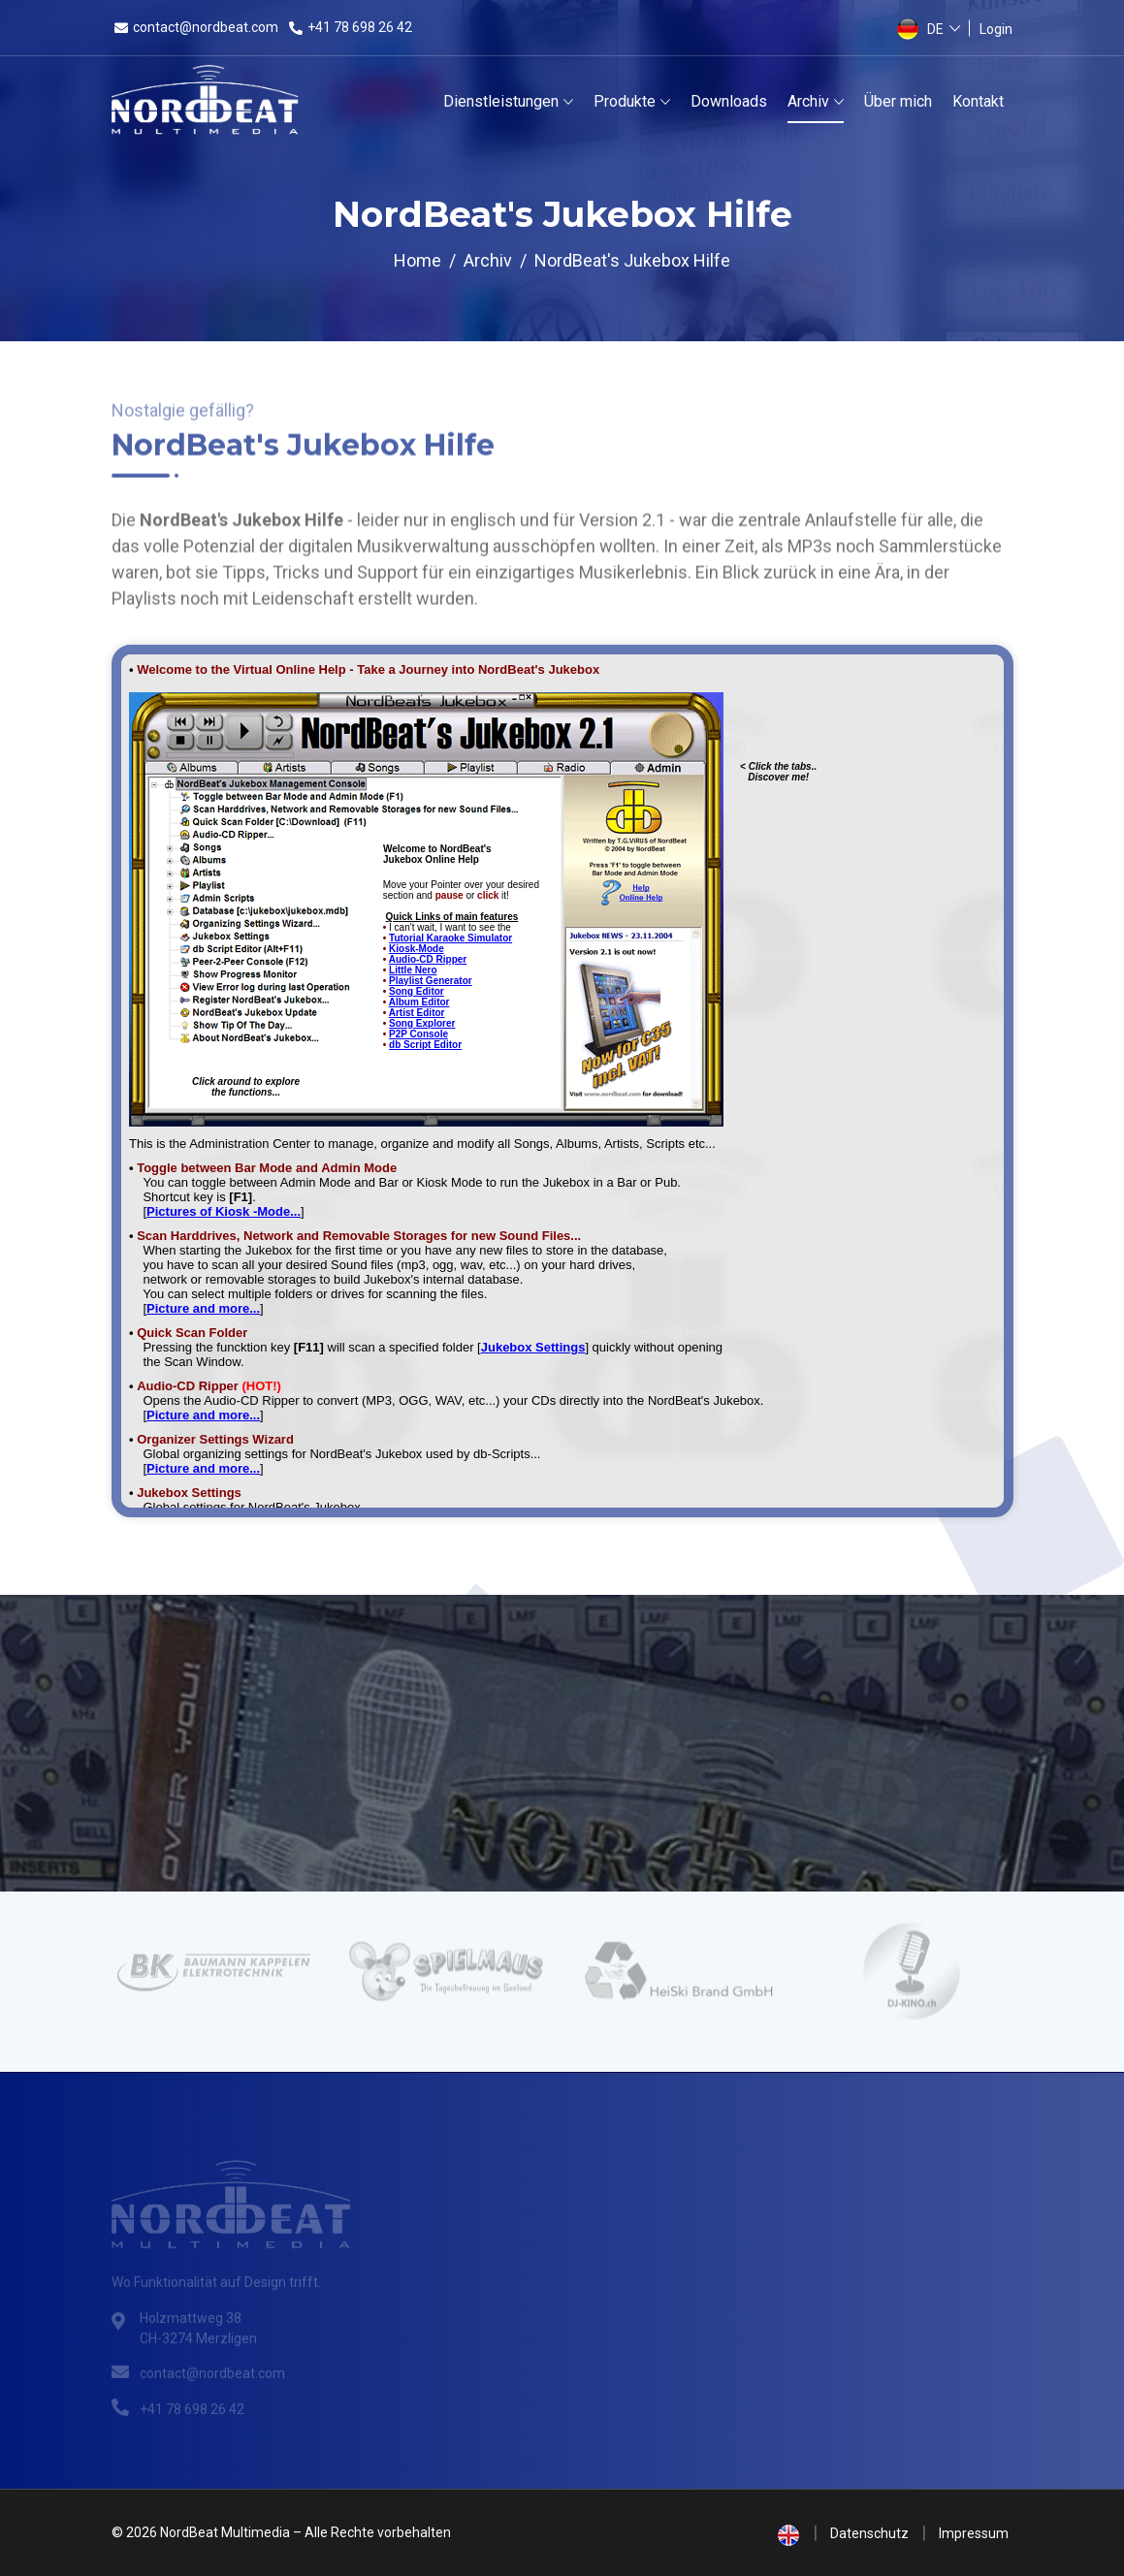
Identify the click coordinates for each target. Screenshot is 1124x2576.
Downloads (728, 101)
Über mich (898, 101)
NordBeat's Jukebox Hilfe (632, 260)
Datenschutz (869, 2533)
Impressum (974, 2533)
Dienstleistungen (501, 101)
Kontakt (978, 101)
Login (995, 29)
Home (417, 260)
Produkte (625, 101)
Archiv (808, 101)
